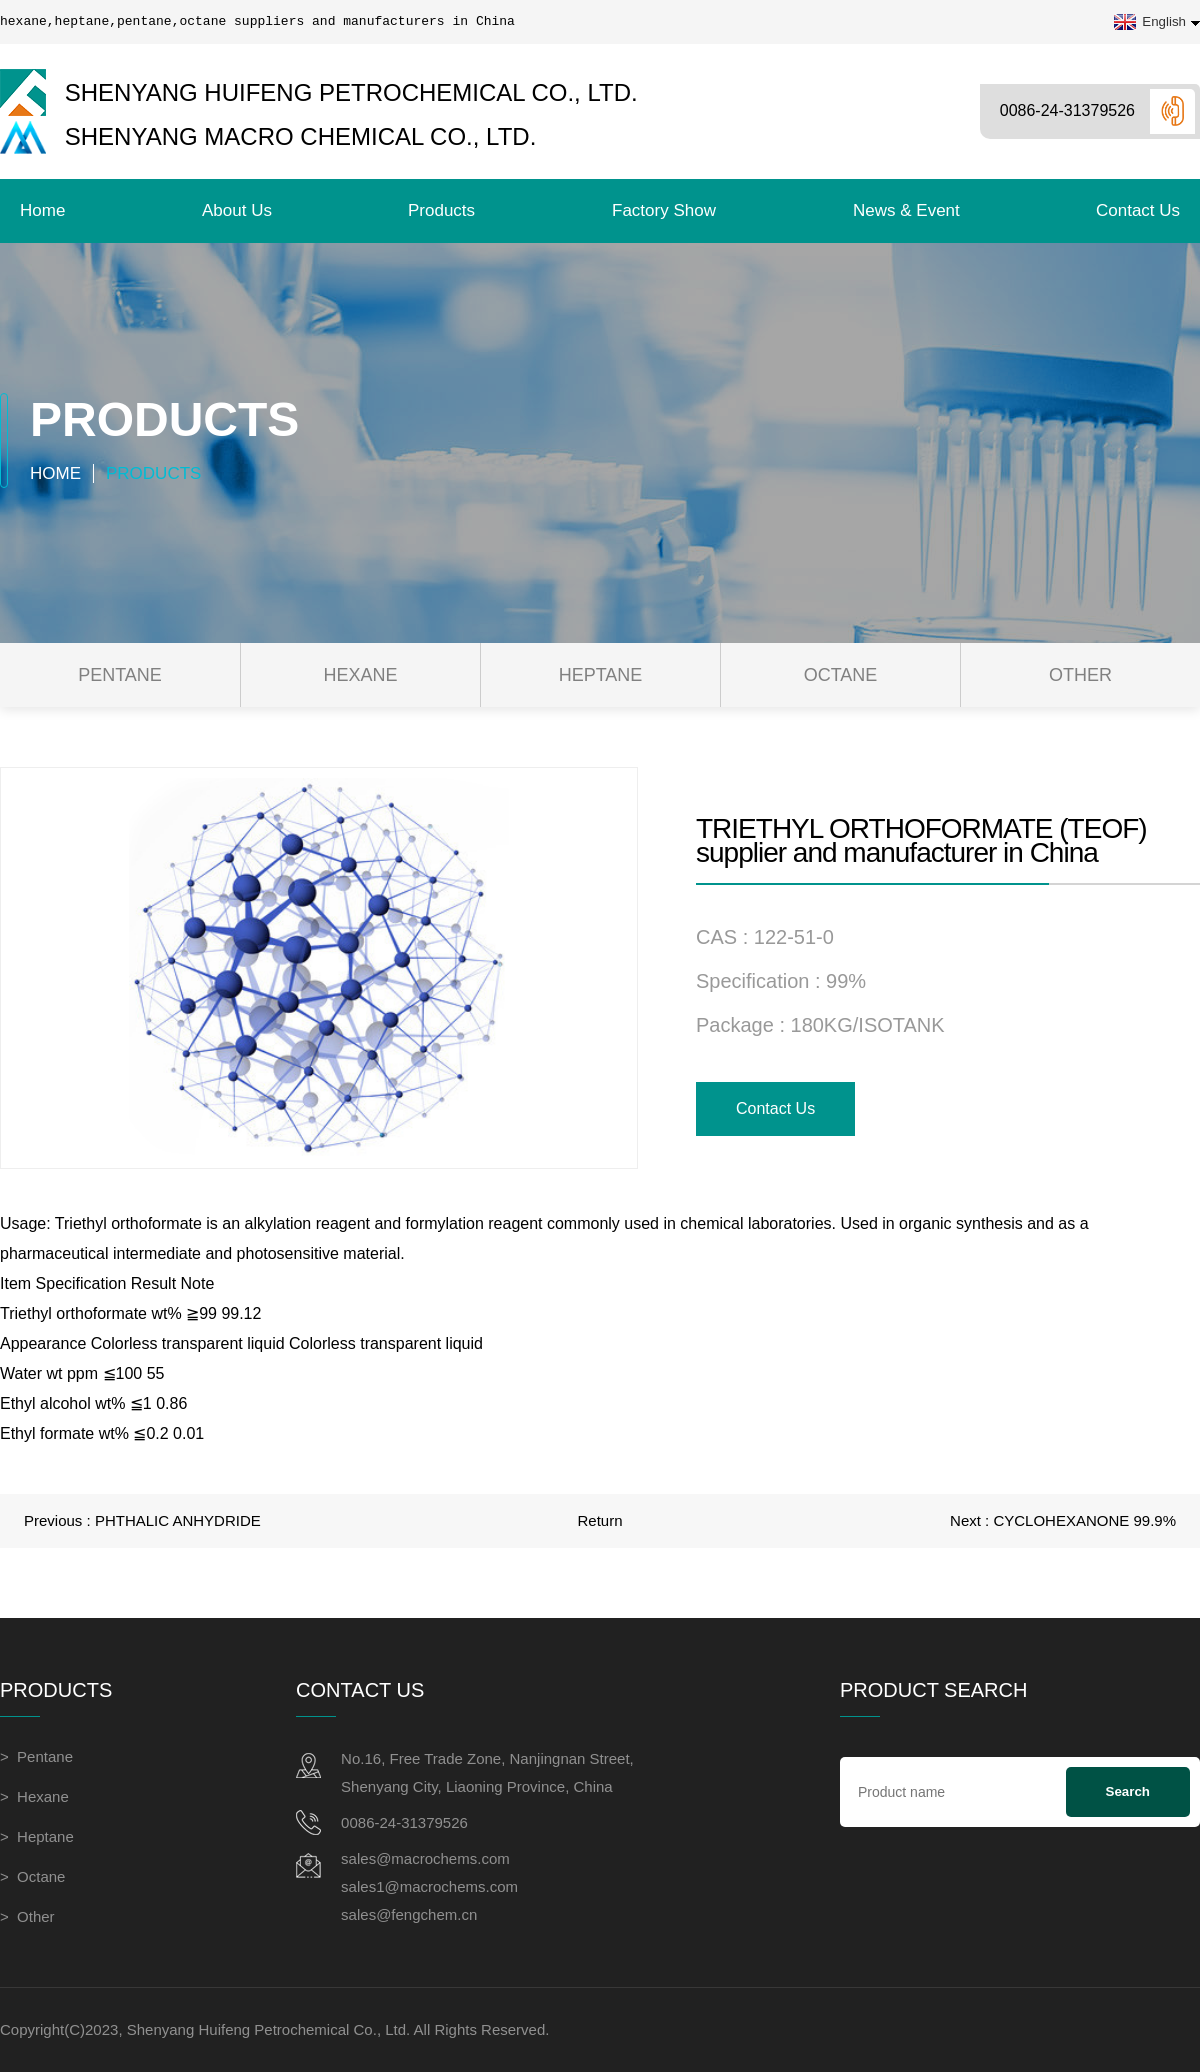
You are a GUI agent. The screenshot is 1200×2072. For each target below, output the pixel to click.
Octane (841, 675)
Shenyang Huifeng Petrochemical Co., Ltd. (319, 92)
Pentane (120, 675)
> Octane (32, 1876)
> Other (27, 1916)
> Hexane (34, 1796)
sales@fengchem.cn (409, 1914)
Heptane (601, 675)
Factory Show (664, 210)
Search (1128, 1791)
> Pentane (36, 1756)
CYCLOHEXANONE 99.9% (1084, 1520)
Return (599, 1520)
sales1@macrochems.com (429, 1886)
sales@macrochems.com (425, 1858)
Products (441, 210)
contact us (1138, 210)
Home (42, 210)
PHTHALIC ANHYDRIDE (178, 1520)
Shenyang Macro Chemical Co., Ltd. (268, 137)
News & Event (906, 210)
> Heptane (37, 1836)
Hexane (360, 675)
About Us (237, 210)
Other (1080, 675)
